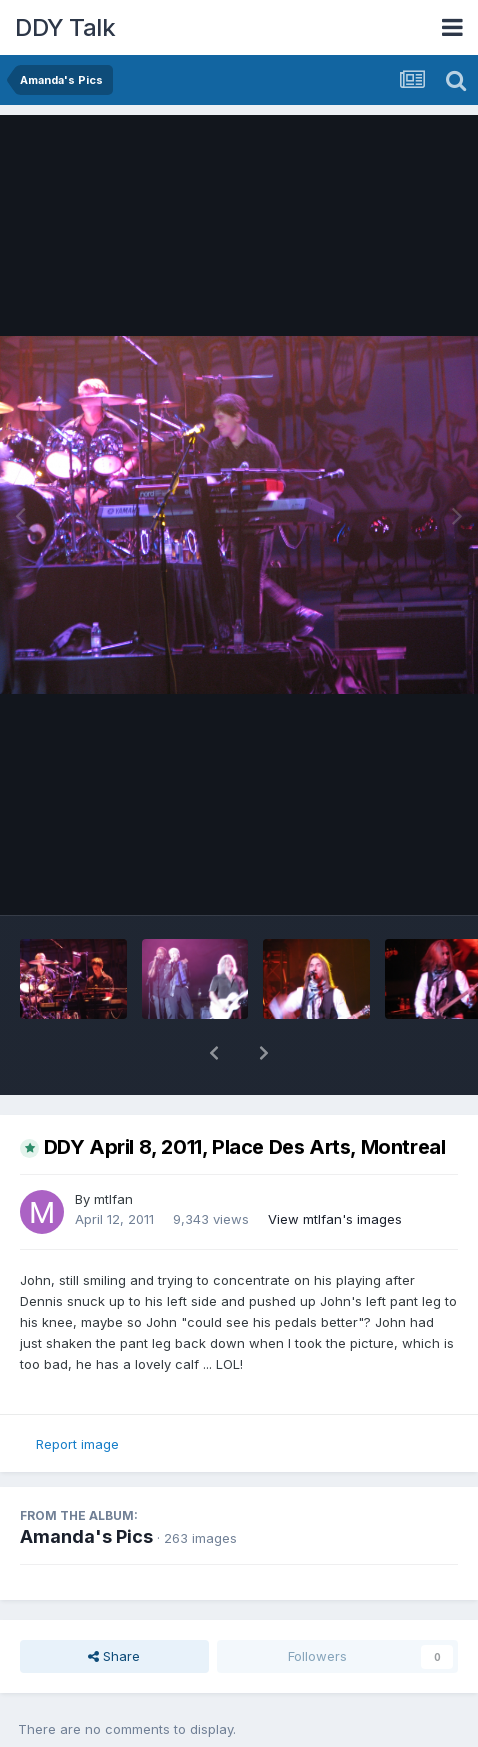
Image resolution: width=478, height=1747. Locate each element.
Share (114, 1656)
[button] (214, 1053)
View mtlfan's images (335, 1219)
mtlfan (113, 1199)
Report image (77, 1444)
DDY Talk (65, 27)
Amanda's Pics (86, 1536)
